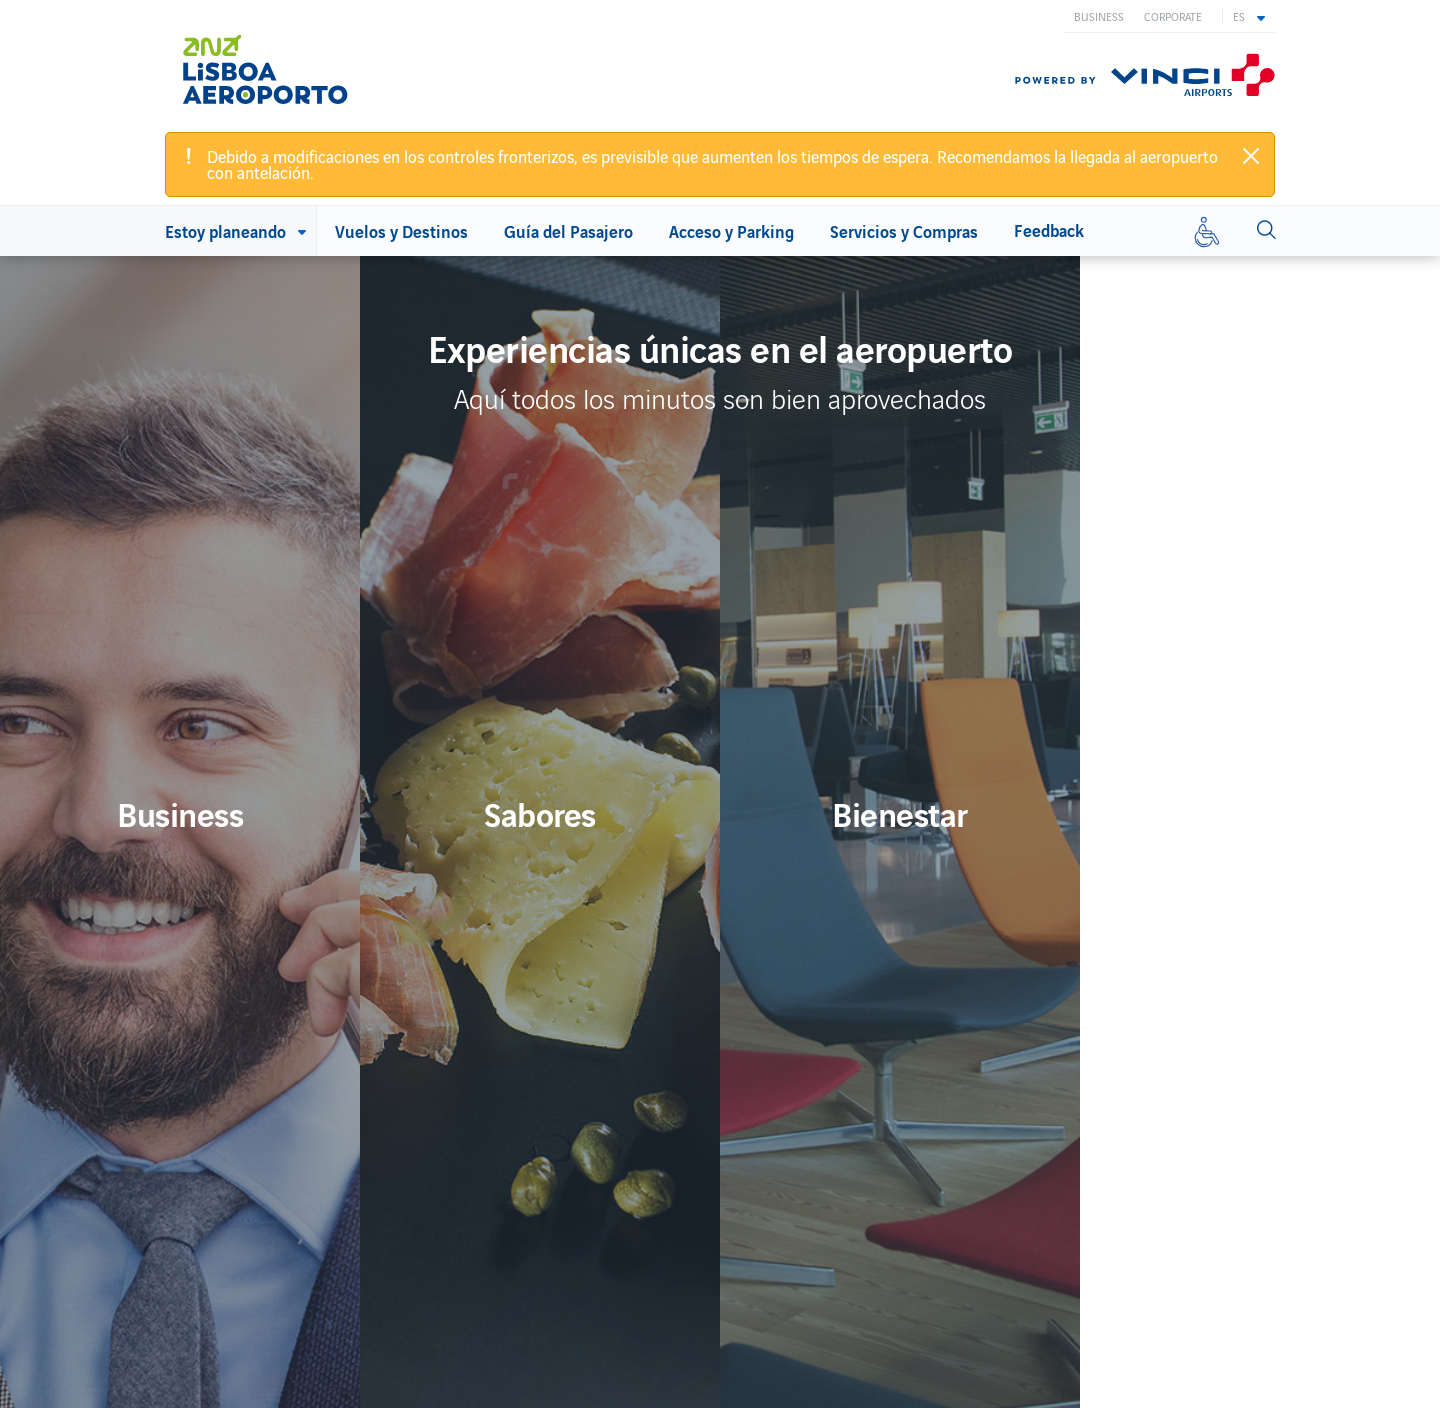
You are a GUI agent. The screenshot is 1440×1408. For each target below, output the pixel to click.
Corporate (1173, 16)
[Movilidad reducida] (1207, 231)
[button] (1249, 16)
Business (1099, 16)
